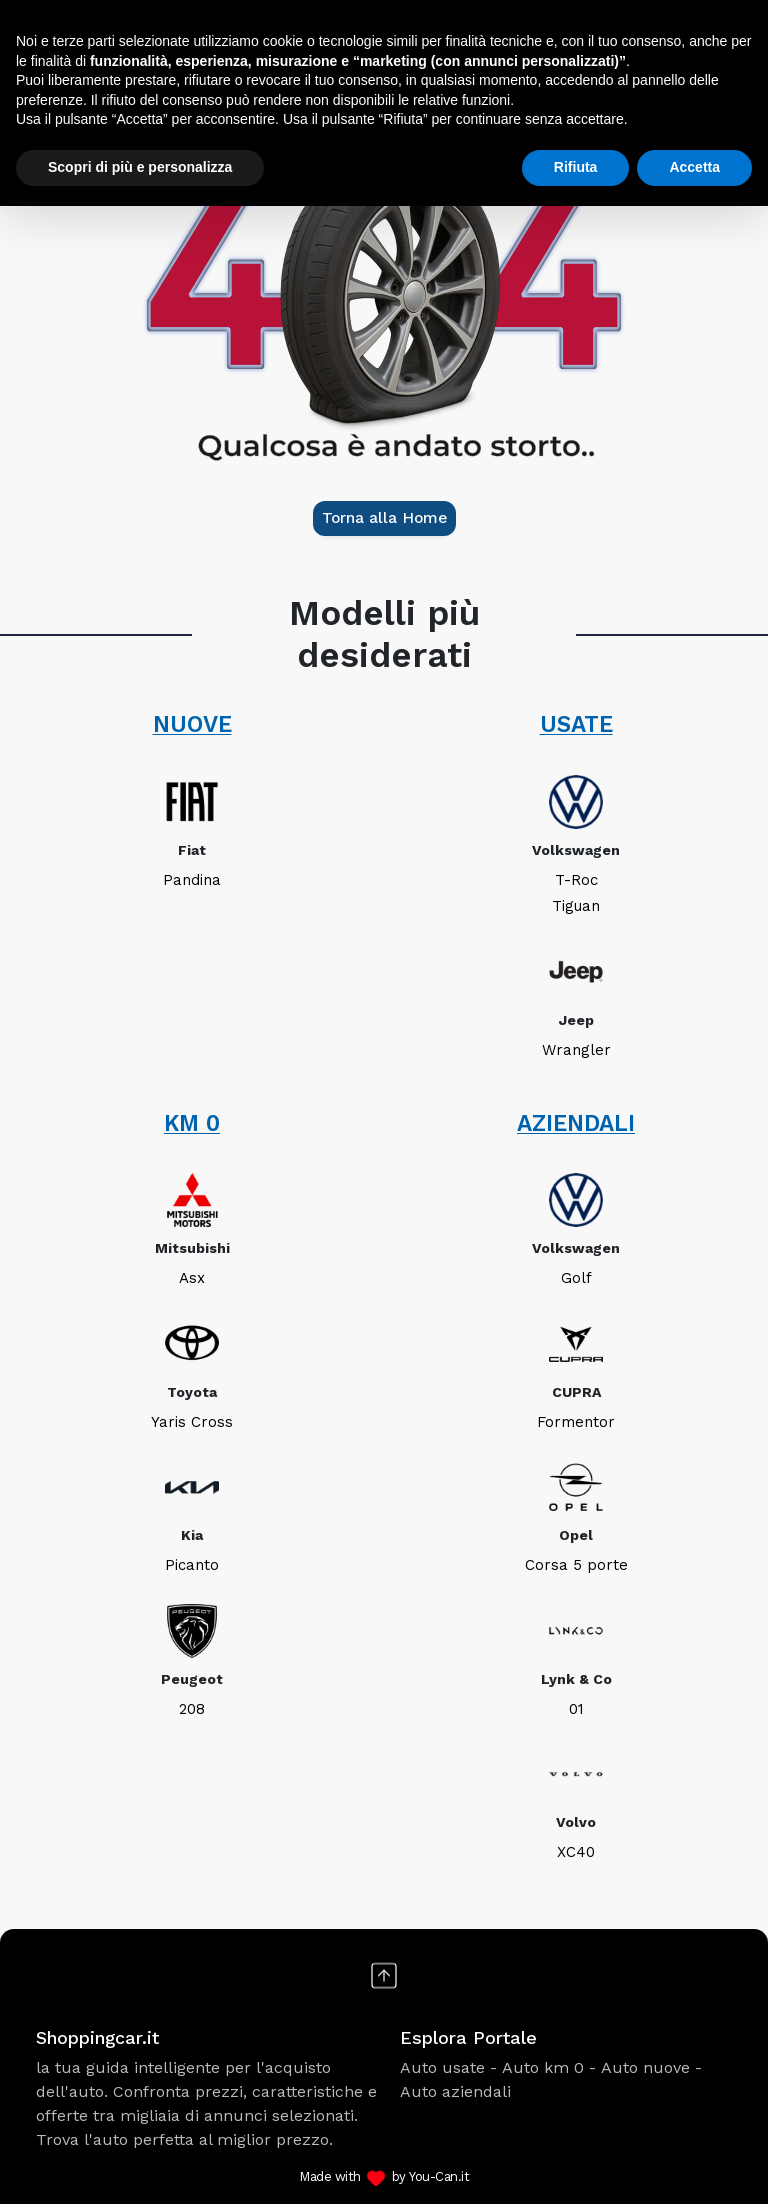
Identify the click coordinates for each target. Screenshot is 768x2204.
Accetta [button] (694, 167)
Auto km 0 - (549, 2067)
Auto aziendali (455, 2091)
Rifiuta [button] (576, 167)
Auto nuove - (651, 2067)
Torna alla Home (384, 518)
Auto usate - (448, 2067)
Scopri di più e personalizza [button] (140, 167)
